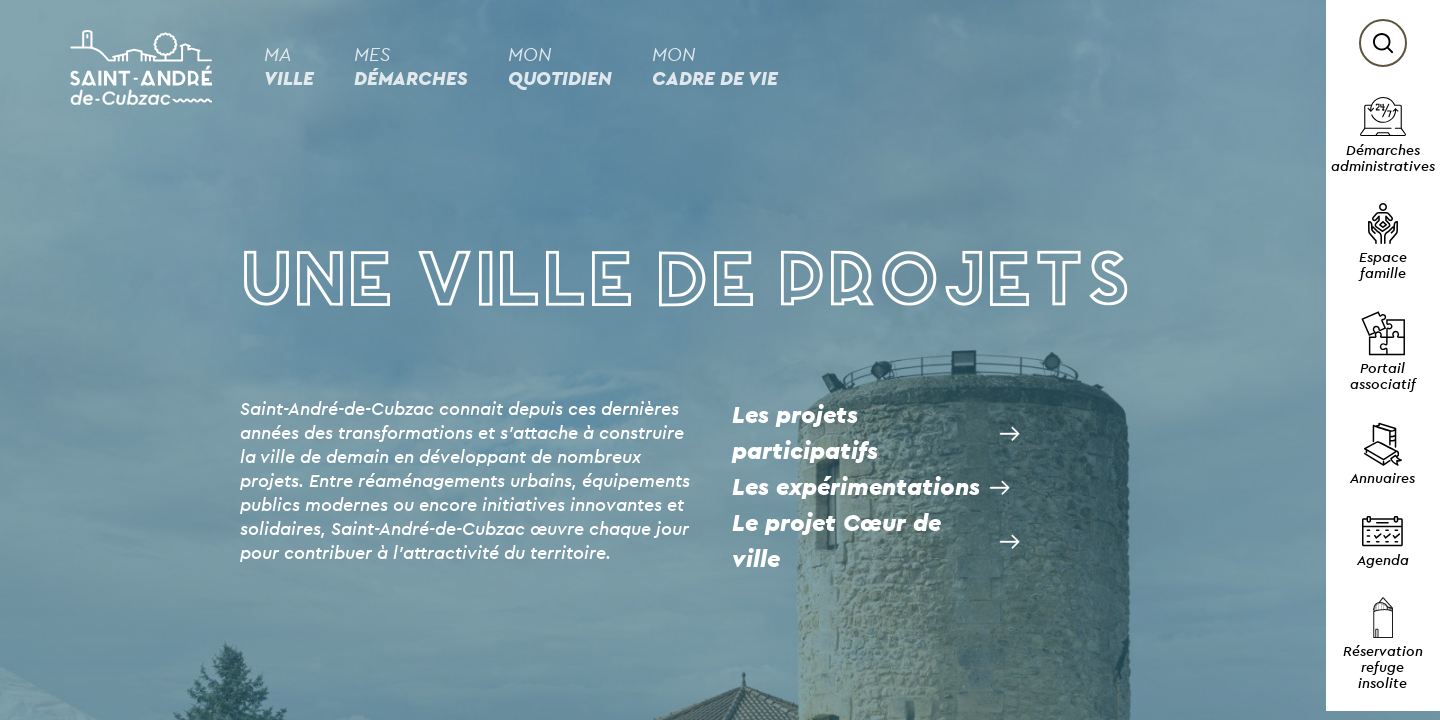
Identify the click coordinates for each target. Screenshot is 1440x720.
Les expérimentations (856, 488)
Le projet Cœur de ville (836, 542)
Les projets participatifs (805, 434)
